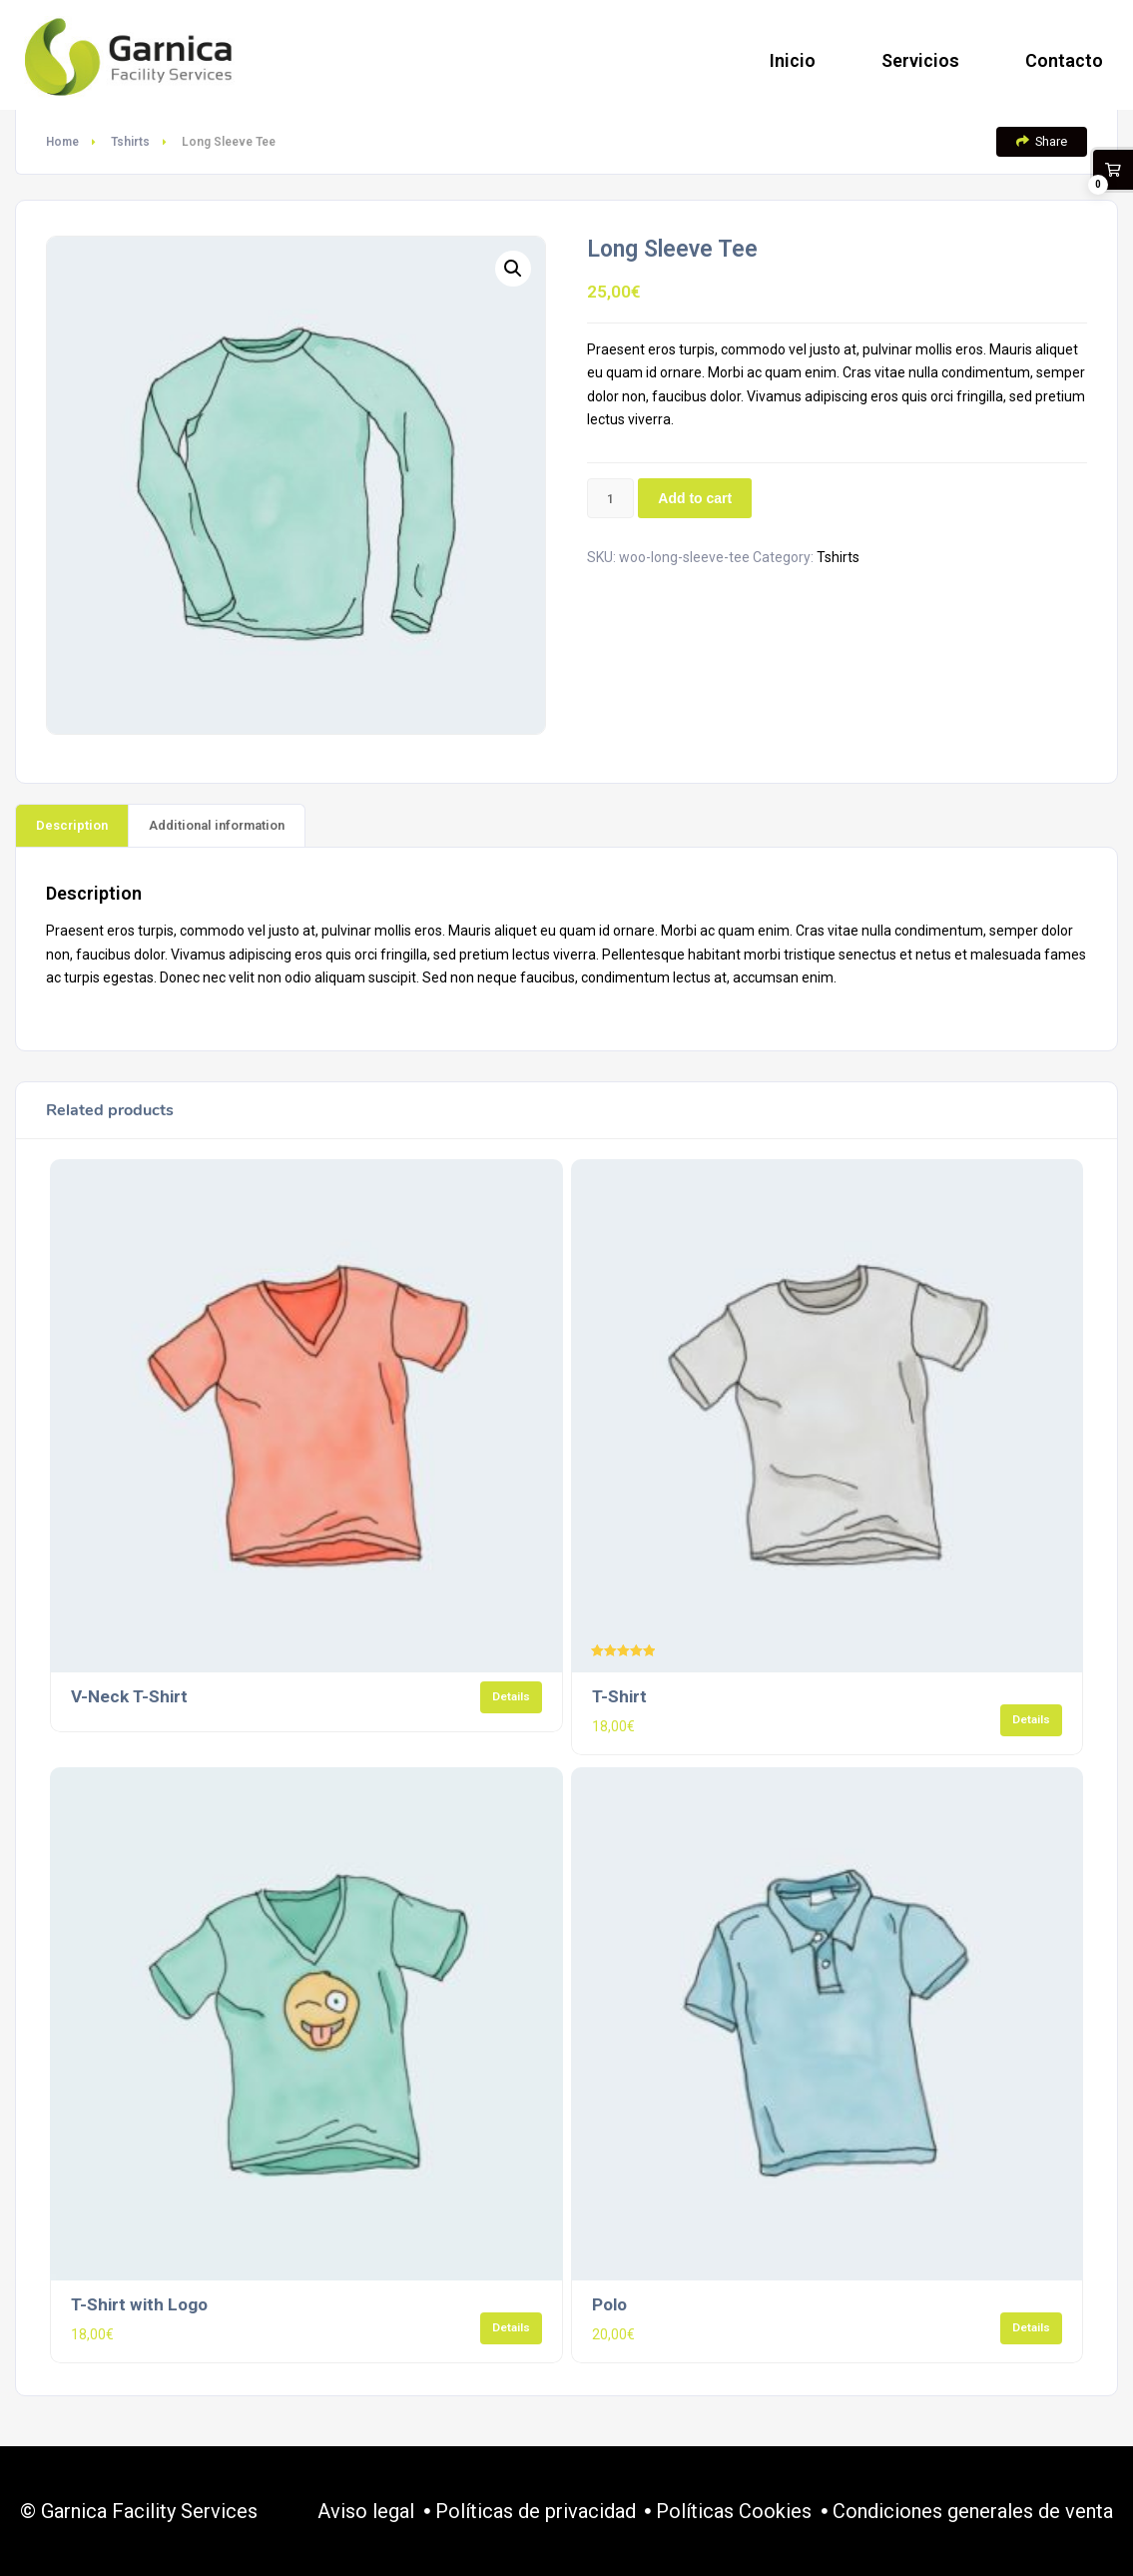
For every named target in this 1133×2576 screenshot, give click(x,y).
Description (72, 825)
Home (62, 142)
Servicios (920, 60)
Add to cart (695, 498)
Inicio (793, 60)
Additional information (216, 825)
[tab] (72, 825)
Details (511, 1696)
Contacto (1064, 60)
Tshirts (130, 142)
